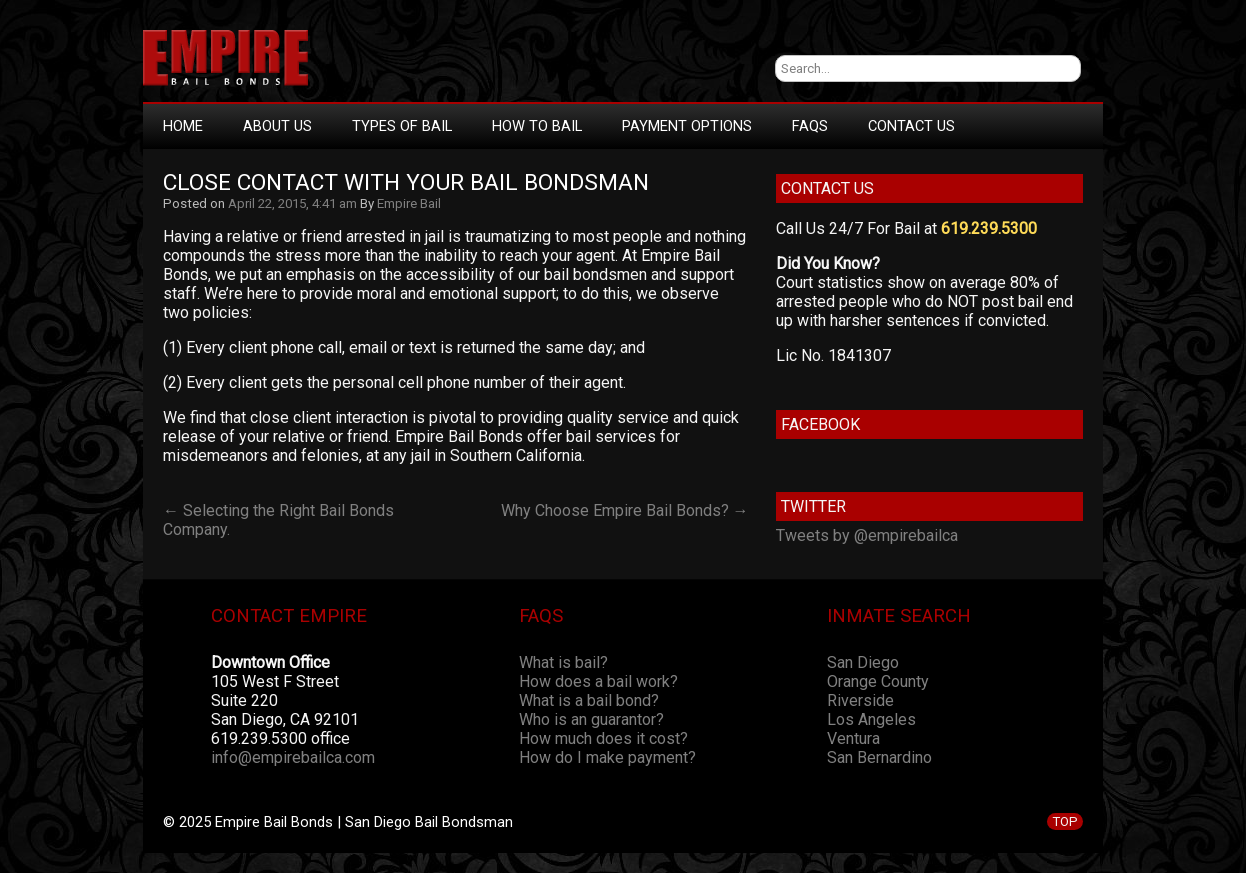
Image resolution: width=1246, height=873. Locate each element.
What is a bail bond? (589, 700)
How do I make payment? (607, 757)
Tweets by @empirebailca (867, 535)
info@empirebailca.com (293, 757)
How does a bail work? (598, 681)
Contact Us (911, 126)
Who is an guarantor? (591, 719)
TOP (1065, 821)
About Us (277, 126)
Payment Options (687, 126)
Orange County (878, 681)
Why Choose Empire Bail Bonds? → (625, 510)
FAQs (810, 126)
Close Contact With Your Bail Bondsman (406, 182)
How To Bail (537, 126)
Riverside (860, 700)
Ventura (853, 738)
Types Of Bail (402, 126)
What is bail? (563, 662)
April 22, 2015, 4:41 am (292, 203)
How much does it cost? (603, 738)
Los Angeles (871, 719)
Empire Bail (409, 203)
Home (183, 126)
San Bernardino (879, 757)
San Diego (863, 662)
